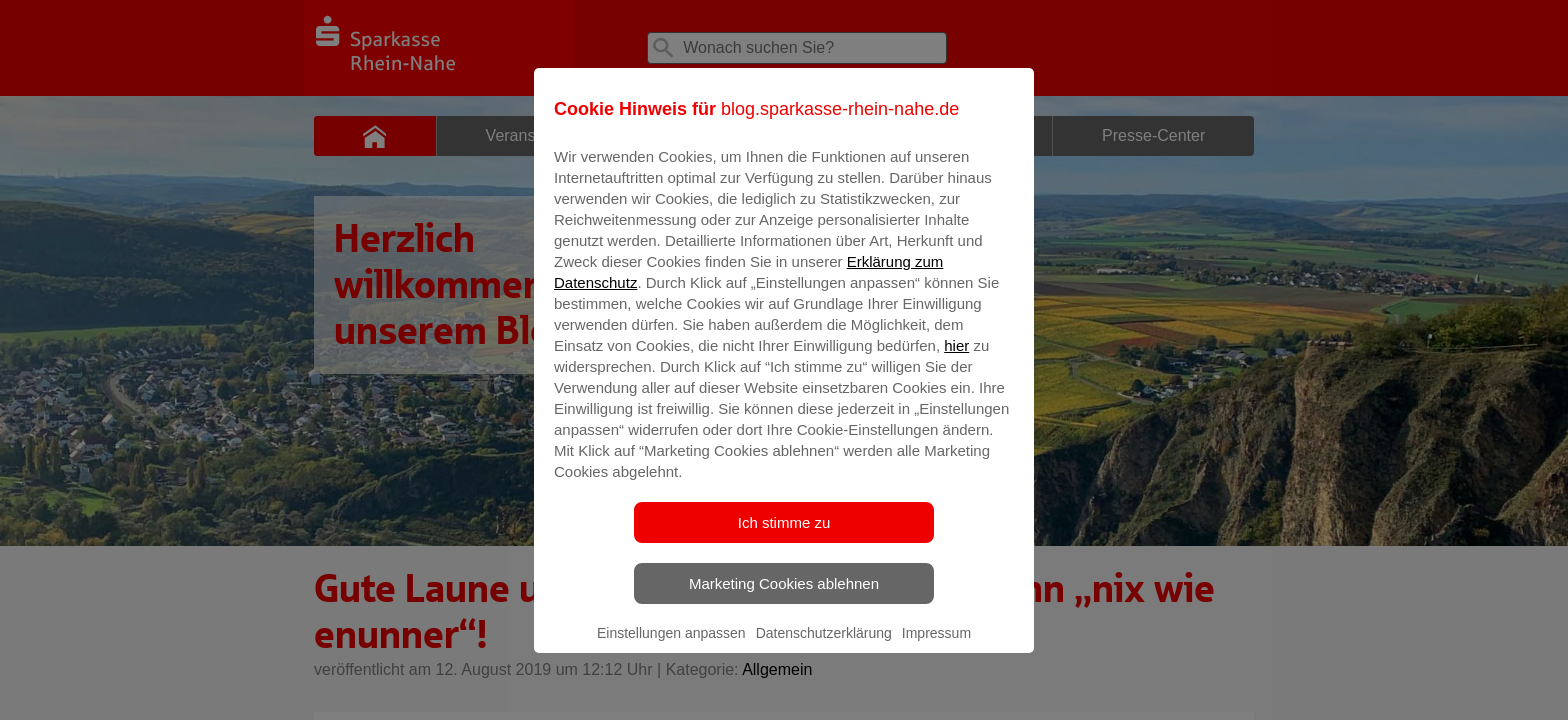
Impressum (936, 647)
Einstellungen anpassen (671, 647)
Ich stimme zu (784, 536)
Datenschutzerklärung (824, 647)
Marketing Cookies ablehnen (784, 597)
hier (956, 359)
